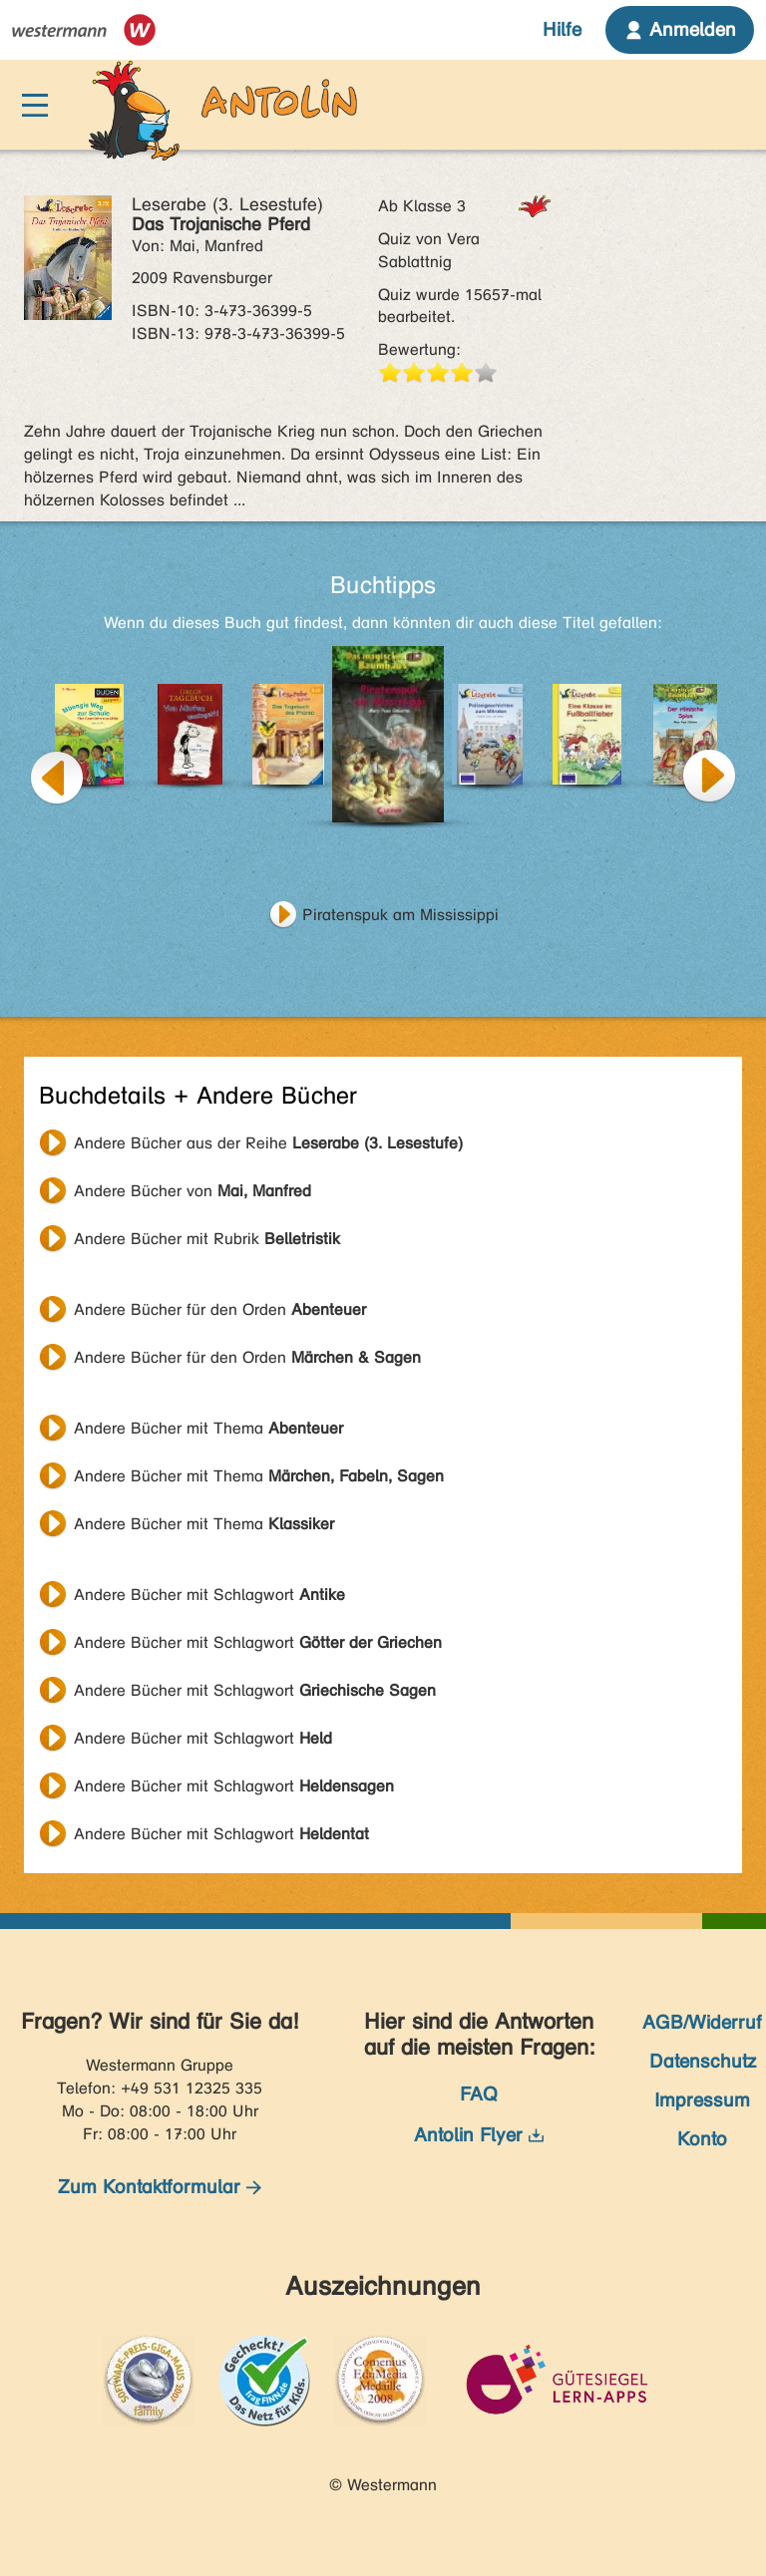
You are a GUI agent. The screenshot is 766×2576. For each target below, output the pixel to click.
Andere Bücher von (192, 1190)
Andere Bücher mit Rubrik (207, 1238)
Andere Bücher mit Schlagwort (209, 1594)
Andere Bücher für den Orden (220, 1309)
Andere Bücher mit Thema (208, 1428)
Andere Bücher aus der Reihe (268, 1142)
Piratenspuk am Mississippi (400, 914)
